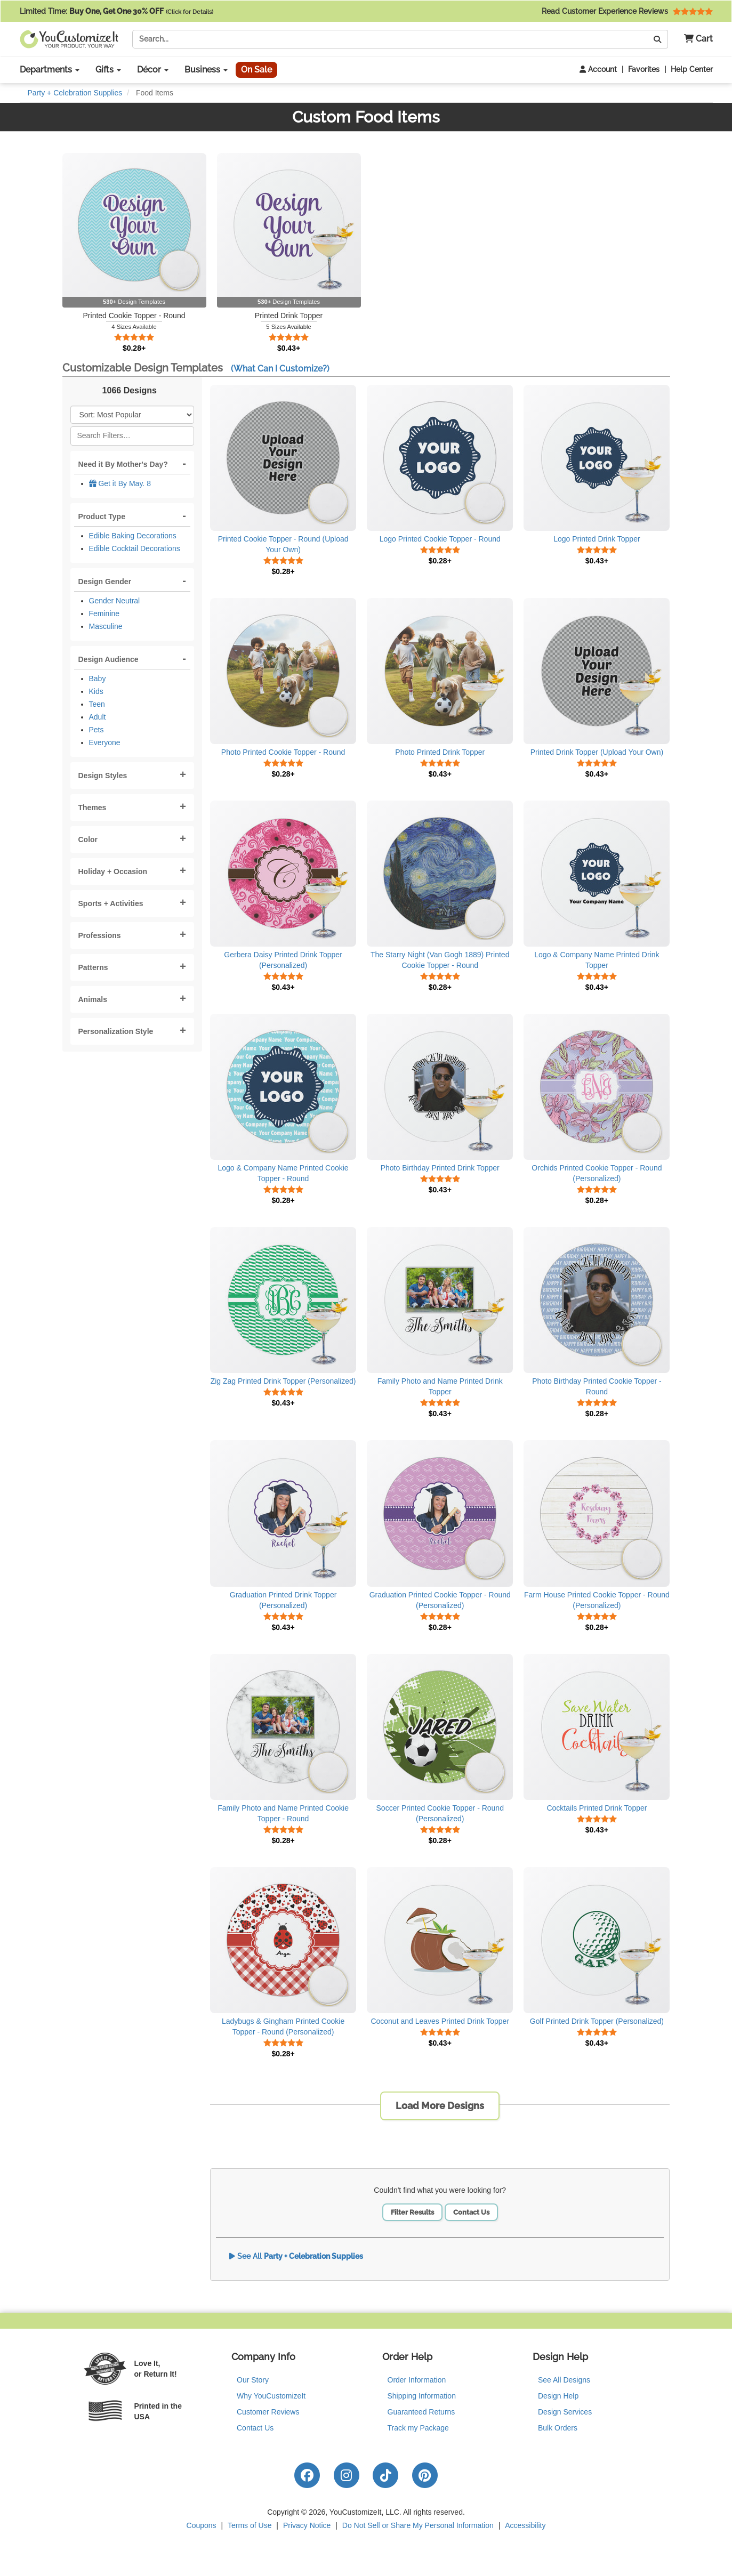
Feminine (104, 613)
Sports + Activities (110, 903)
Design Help (558, 2396)
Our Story (253, 2380)
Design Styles (102, 775)
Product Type (101, 516)
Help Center (692, 69)
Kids (96, 691)
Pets (96, 729)
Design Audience (108, 659)
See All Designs (564, 2380)
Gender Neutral (114, 600)
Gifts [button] (108, 69)
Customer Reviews (268, 2412)
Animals (92, 999)
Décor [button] (152, 69)
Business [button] (206, 69)
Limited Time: (116, 11)
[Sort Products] (132, 415)
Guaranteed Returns (421, 2412)
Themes (92, 807)
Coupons (201, 2525)
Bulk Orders (557, 2428)
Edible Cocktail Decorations (134, 548)
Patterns (93, 967)
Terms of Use (249, 2525)
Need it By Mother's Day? (123, 464)
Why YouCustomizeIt (271, 2396)
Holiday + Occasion (113, 871)
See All (296, 2256)
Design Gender (105, 581)
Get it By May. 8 (120, 483)
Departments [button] (49, 69)
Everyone (104, 742)
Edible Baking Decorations (132, 535)
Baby (97, 678)
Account (598, 69)
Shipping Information (422, 2396)
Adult (97, 717)
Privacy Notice (307, 2525)
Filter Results (412, 2212)
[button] (694, 39)
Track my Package (418, 2428)
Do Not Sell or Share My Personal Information (418, 2525)
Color (88, 839)
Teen (97, 704)
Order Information (417, 2380)
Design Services (565, 2412)
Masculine (106, 626)
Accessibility (525, 2525)
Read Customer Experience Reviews (627, 11)
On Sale (256, 69)
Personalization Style (116, 1031)
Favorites (643, 69)
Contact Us (471, 2212)
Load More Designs (440, 2105)
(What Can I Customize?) (280, 369)
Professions (99, 935)
